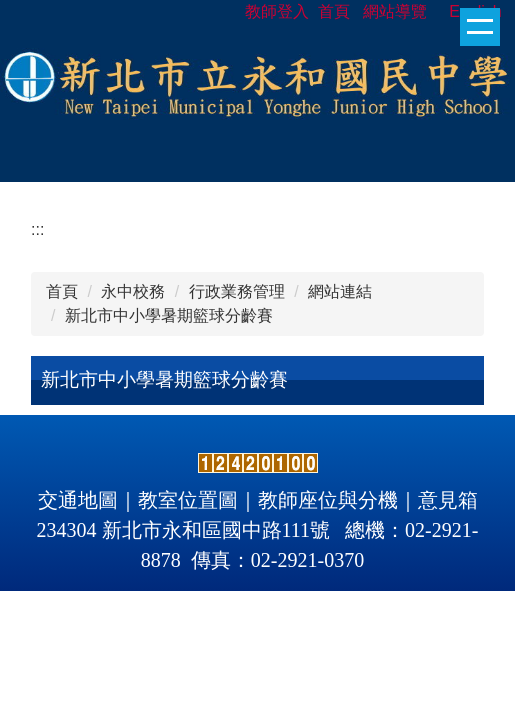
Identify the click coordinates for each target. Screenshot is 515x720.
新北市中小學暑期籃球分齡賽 (169, 315)
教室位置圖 (188, 500)
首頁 (62, 291)
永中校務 (133, 291)
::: (37, 229)
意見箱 (448, 500)
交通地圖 (78, 500)
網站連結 (340, 291)
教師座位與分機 (328, 500)
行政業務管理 (237, 291)
